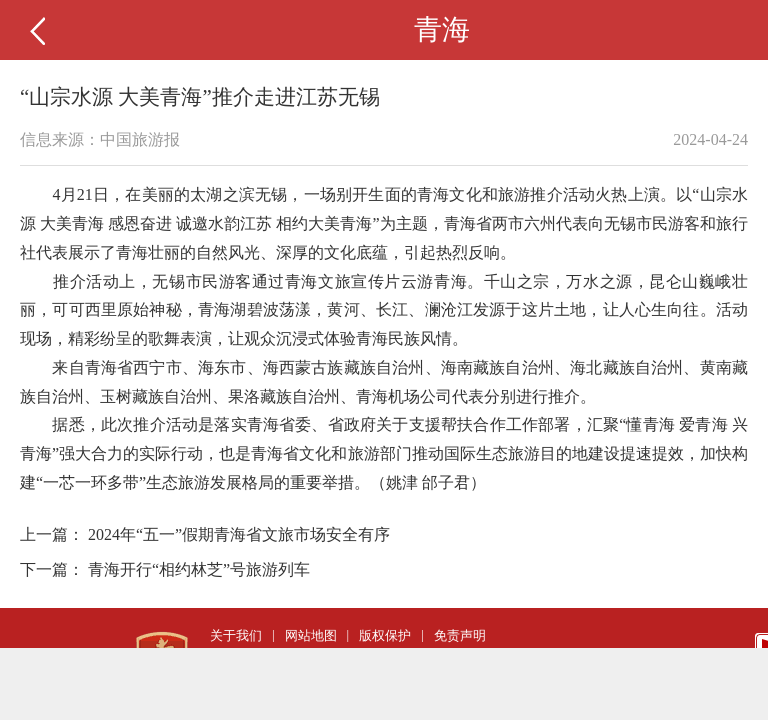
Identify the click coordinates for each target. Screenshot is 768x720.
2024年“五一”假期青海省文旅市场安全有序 (239, 534)
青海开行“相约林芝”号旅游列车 (199, 569)
